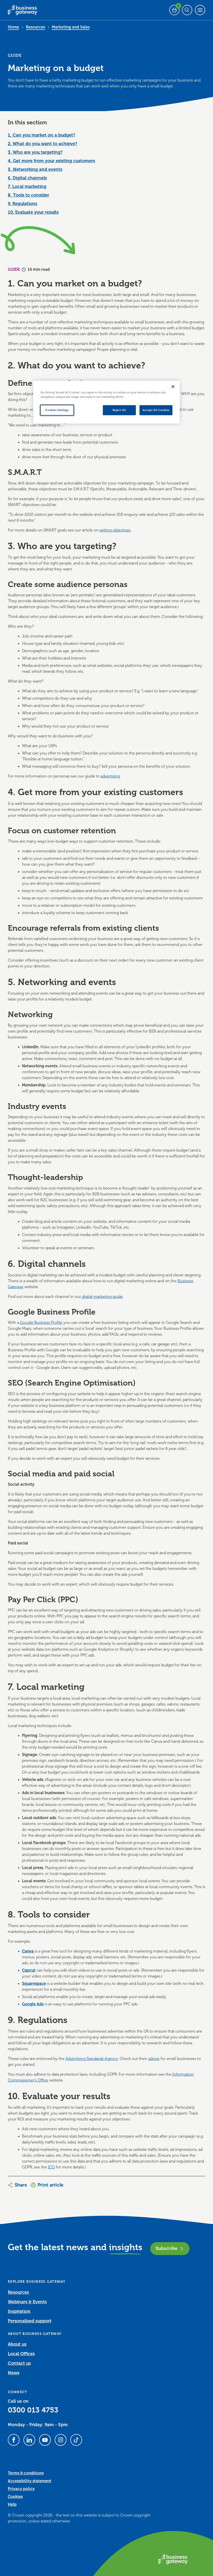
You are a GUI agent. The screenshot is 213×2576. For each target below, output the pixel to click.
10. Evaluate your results (33, 212)
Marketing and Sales (71, 27)
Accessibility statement (29, 2481)
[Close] (173, 386)
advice (154, 2059)
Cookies (15, 2496)
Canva (28, 1951)
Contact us (19, 2363)
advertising (110, 776)
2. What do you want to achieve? (42, 143)
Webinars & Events (27, 2301)
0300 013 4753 (33, 2410)
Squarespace (34, 1983)
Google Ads (32, 2004)
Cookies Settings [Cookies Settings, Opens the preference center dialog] (57, 410)
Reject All (119, 410)
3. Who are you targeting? (35, 152)
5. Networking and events (35, 169)
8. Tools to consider (28, 195)
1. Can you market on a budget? (41, 135)
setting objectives (115, 530)
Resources (35, 27)
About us (17, 2344)
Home (13, 27)
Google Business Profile (41, 1322)
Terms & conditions (26, 2473)
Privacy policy (21, 2489)
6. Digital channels (27, 178)
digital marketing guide (102, 1296)
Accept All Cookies (156, 410)
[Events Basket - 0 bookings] (174, 10)
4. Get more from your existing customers (51, 160)
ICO (51, 2167)
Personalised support (30, 2320)
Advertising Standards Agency (91, 2059)
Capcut (28, 1970)
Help (12, 2504)
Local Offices (21, 2353)
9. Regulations (22, 203)
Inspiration (19, 2311)
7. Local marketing (27, 186)
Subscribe (170, 2248)
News (13, 2372)
